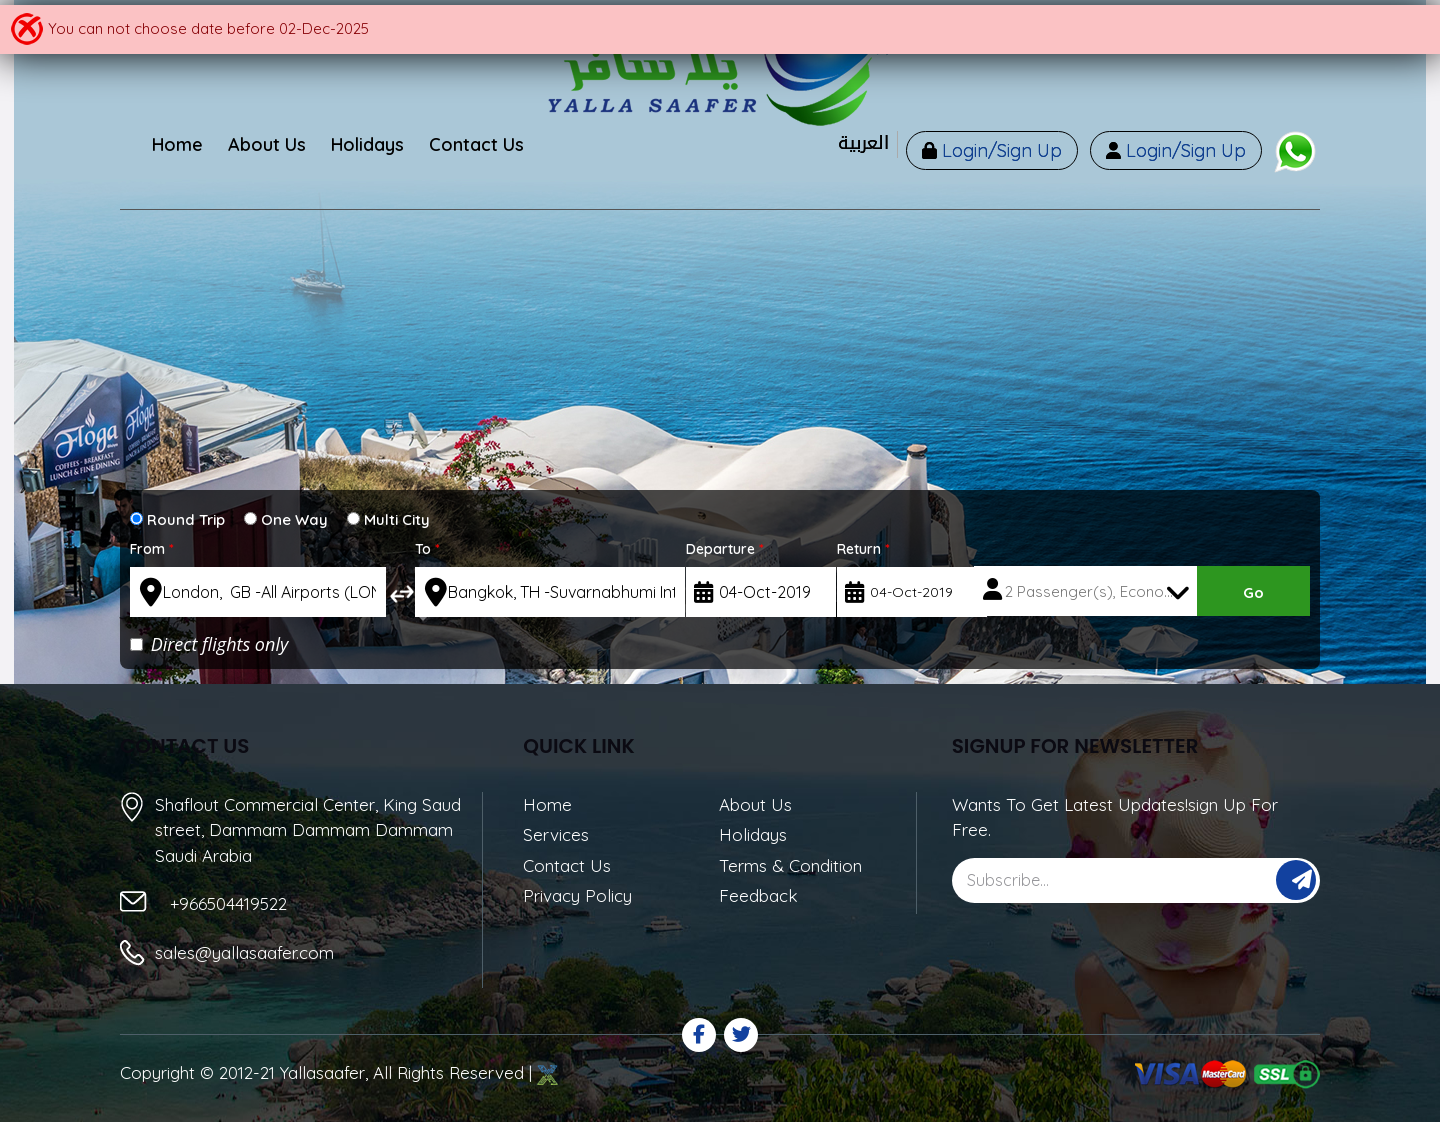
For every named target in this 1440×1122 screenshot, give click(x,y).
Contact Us (567, 865)
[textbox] (258, 592)
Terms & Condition (790, 865)
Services (556, 834)
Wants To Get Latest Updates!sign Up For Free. (1115, 817)
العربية (863, 143)
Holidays (753, 834)
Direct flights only (209, 644)
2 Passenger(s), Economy (1095, 591)
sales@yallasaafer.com (244, 952)
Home (547, 804)
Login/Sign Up (999, 150)
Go (1253, 592)
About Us (755, 804)
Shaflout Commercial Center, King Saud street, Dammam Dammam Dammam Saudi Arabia (308, 829)
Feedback (758, 895)
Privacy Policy (577, 895)
